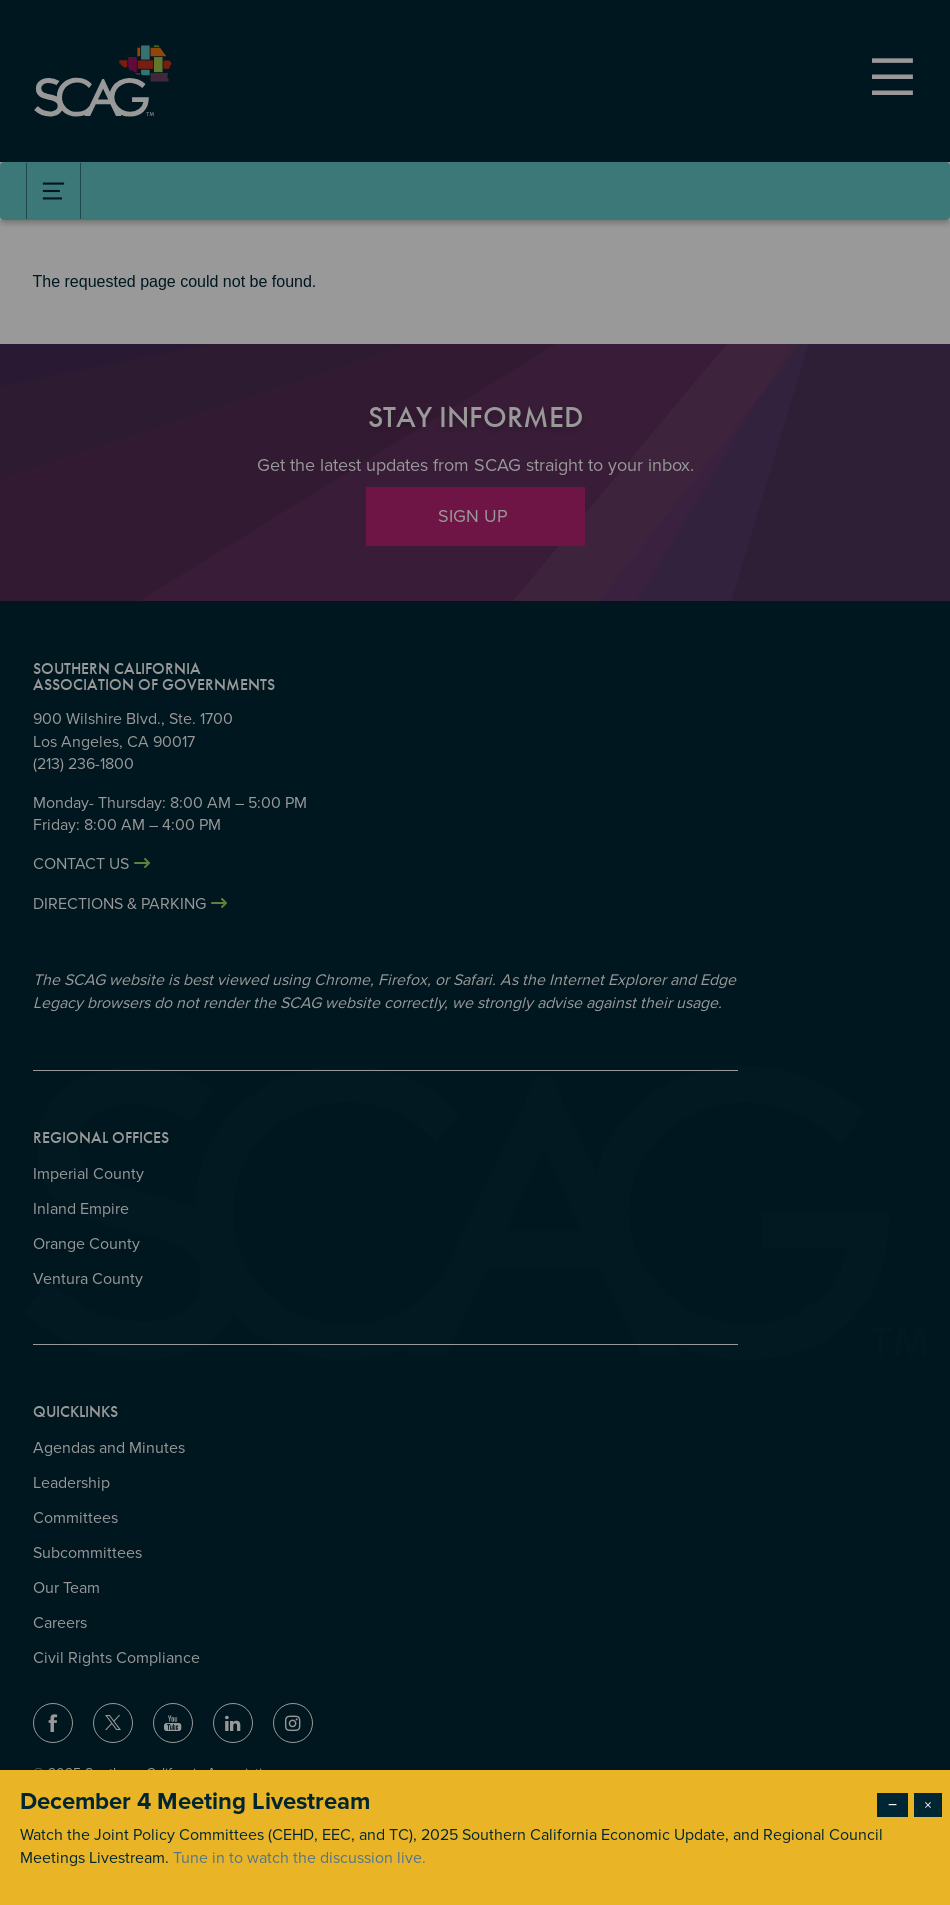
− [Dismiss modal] (892, 1805)
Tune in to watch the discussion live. (299, 1858)
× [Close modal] (928, 1805)
